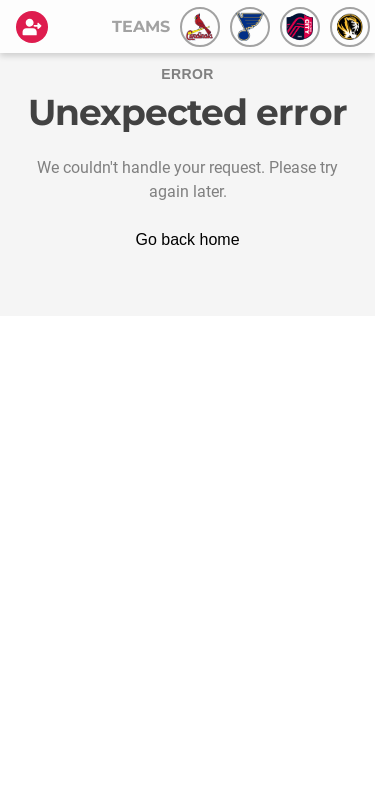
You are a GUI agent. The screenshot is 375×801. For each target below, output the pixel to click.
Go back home (187, 239)
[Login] (36, 27)
